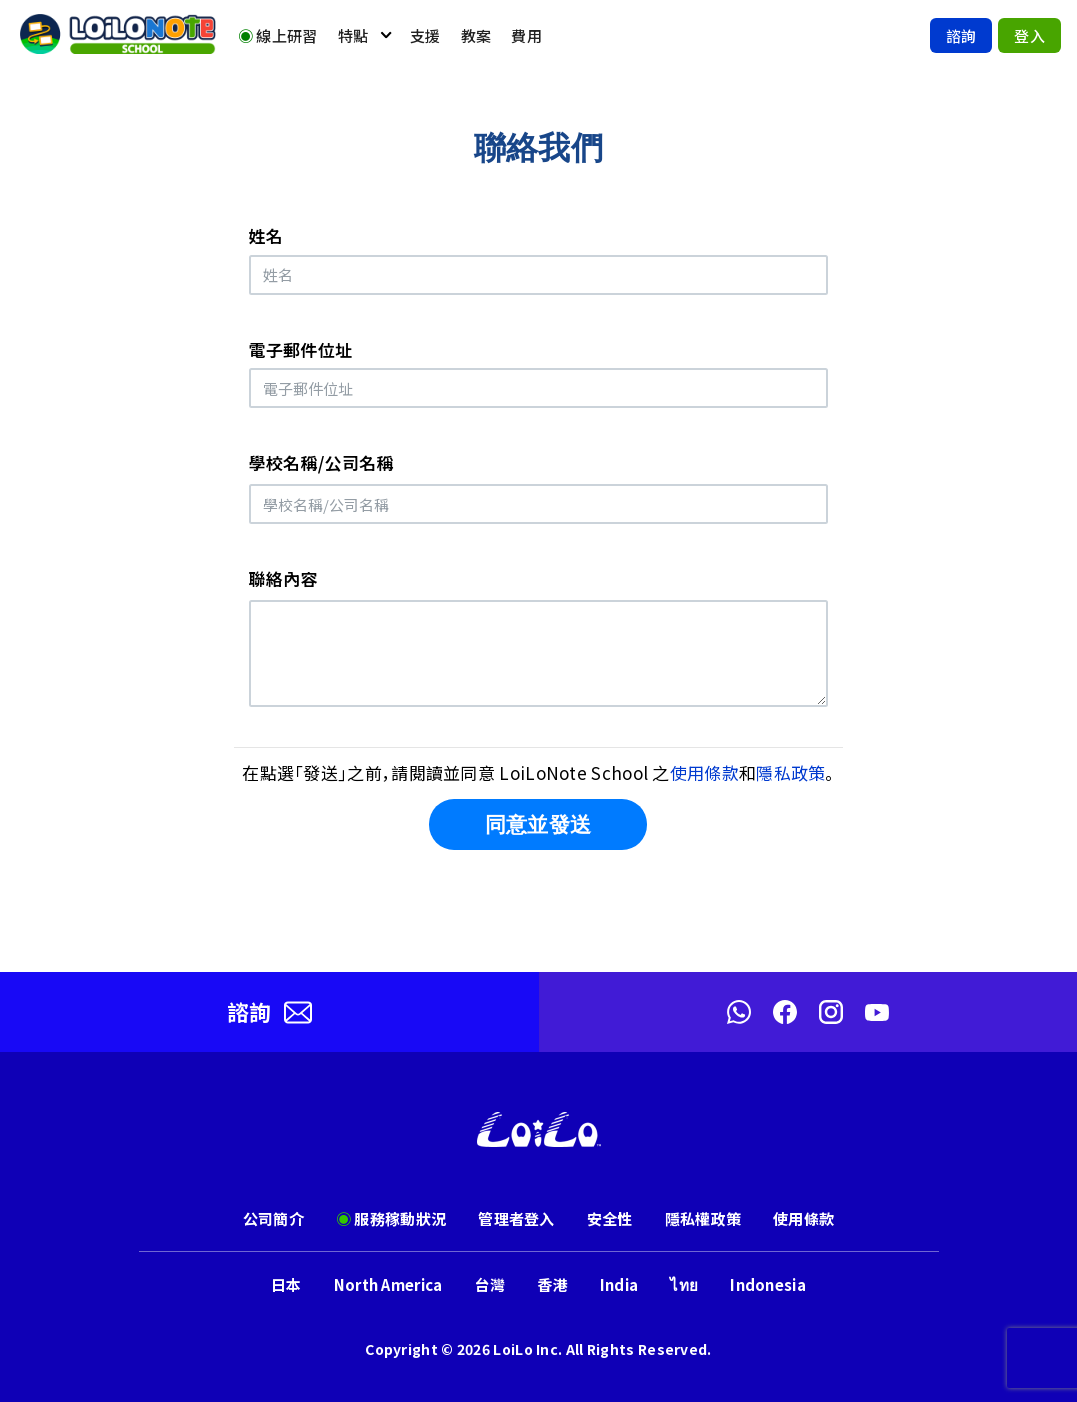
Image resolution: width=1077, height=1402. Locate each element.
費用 (526, 35)
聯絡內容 (283, 578)
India (619, 1284)
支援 (425, 35)
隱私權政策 (703, 1218)
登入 (1029, 35)
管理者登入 (516, 1218)
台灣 (490, 1284)
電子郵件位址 (301, 349)
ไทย (684, 1284)
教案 (476, 35)
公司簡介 (273, 1218)
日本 (286, 1284)
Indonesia (768, 1284)
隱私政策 (790, 772)
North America (388, 1284)
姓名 (266, 235)
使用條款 (704, 772)
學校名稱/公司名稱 (321, 462)
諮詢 (961, 35)
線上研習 (278, 35)
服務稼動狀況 (391, 1218)
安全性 (610, 1218)
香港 (552, 1284)
